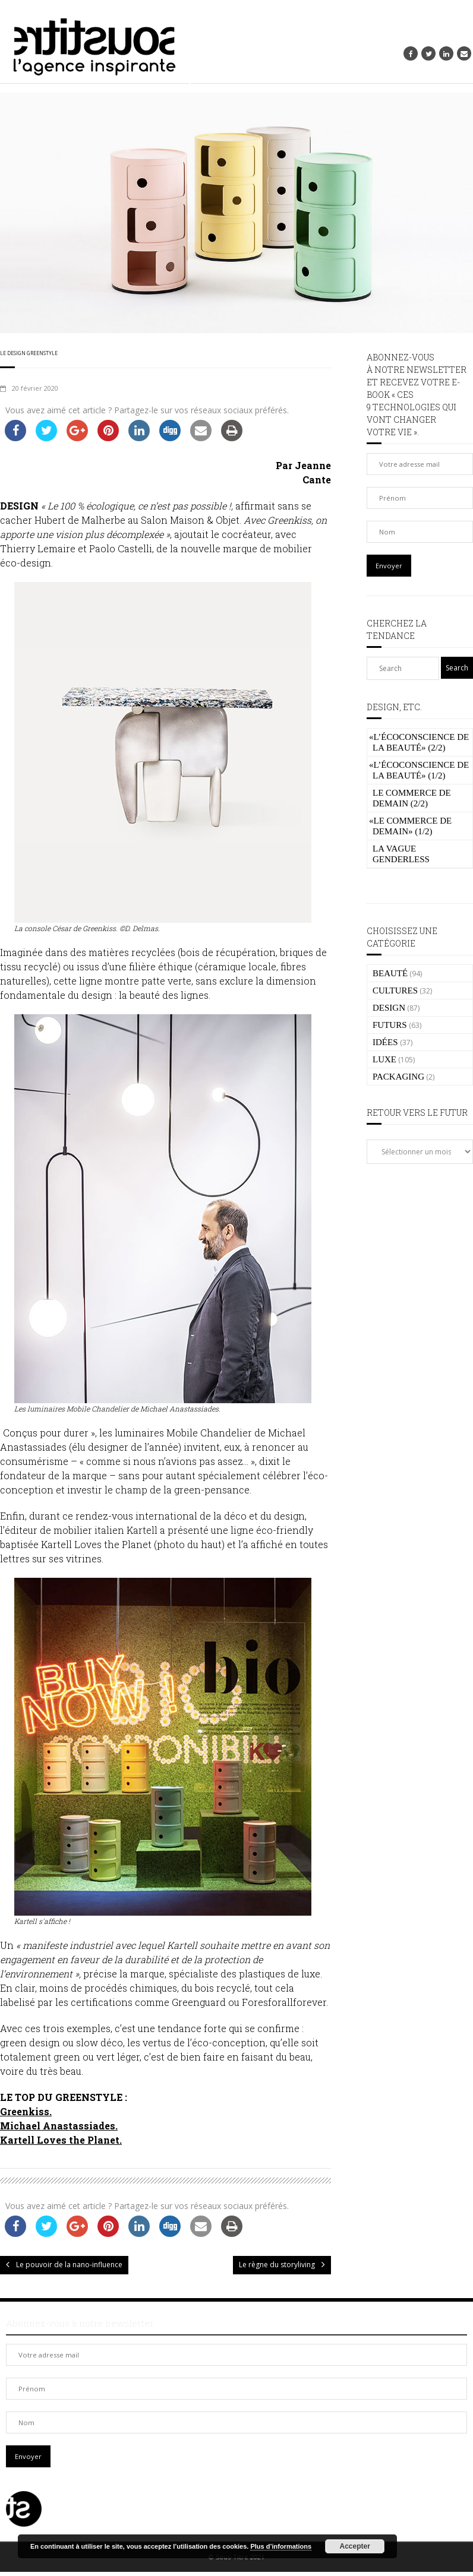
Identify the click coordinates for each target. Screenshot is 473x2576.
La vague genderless (401, 854)
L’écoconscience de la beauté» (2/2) (419, 742)
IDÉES (385, 1042)
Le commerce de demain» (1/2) (410, 826)
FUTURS (390, 1025)
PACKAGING (398, 1076)
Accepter (355, 2546)
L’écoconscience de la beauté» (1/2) (419, 770)
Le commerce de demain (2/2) (412, 798)
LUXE (384, 1059)
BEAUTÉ (390, 973)
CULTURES (395, 990)
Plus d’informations (280, 2546)
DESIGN (389, 1007)
